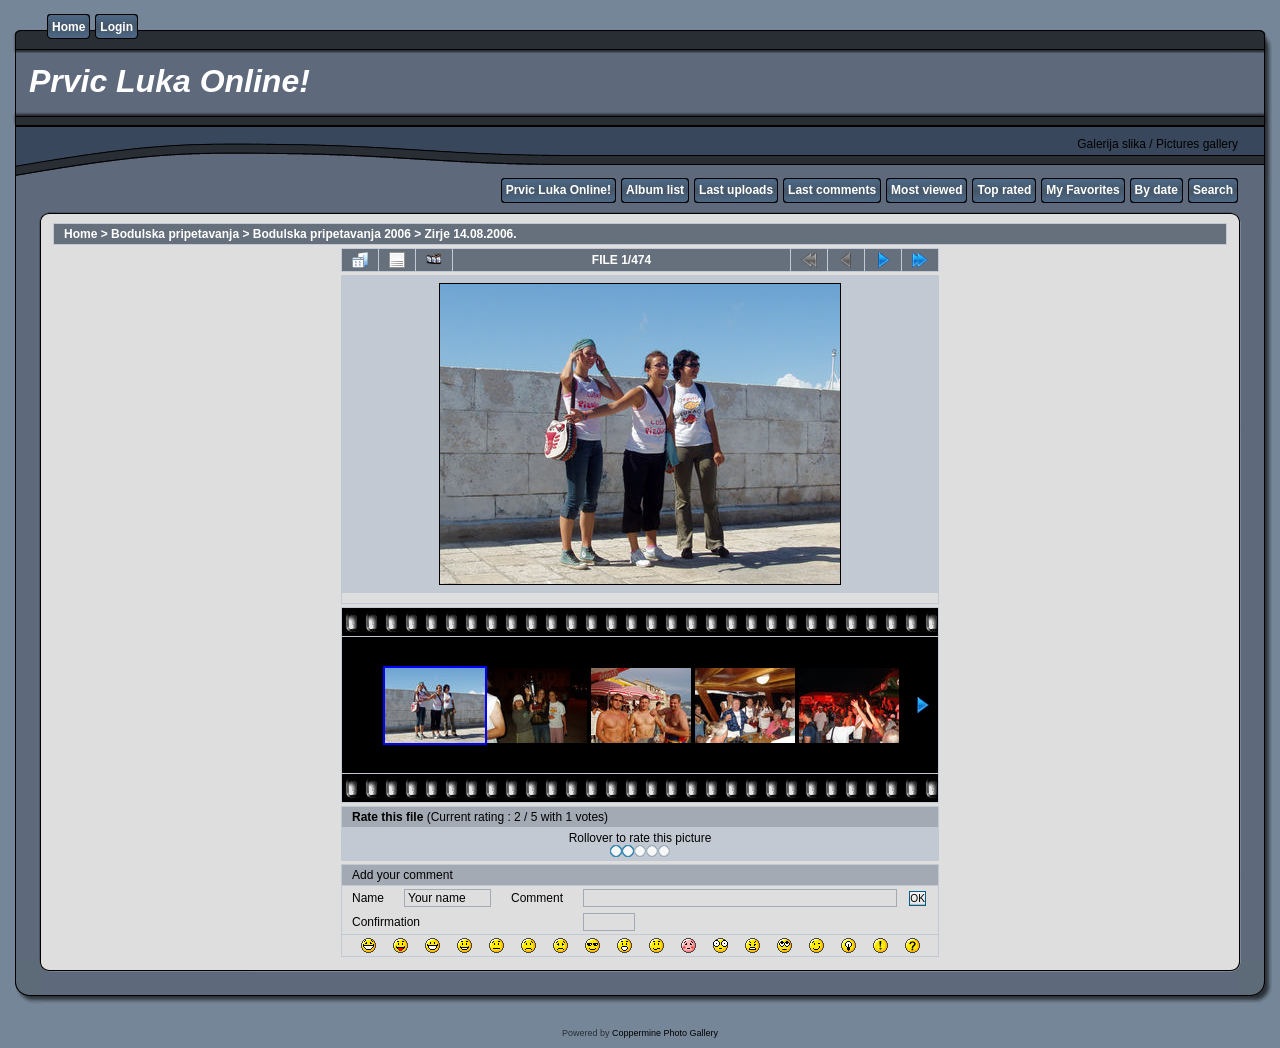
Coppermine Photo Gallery (665, 1033)
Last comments (832, 190)
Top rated (1004, 190)
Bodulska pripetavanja (175, 234)
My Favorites (1082, 190)
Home (68, 27)
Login (116, 27)
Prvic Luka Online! (558, 190)
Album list (655, 190)
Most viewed (926, 190)
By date (1156, 190)
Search (1213, 190)
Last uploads (736, 190)
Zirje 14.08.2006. (471, 234)
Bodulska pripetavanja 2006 (332, 234)
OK (917, 898)
